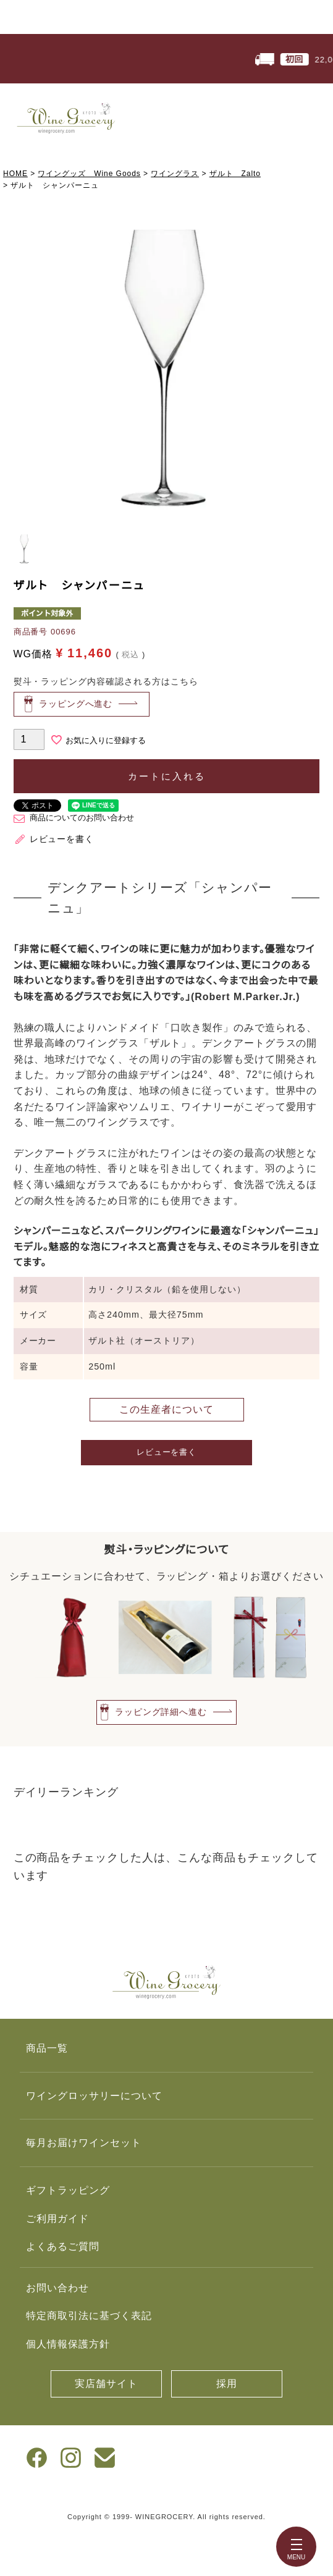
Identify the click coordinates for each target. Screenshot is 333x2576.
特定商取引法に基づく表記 (89, 2315)
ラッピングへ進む (76, 704)
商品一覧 (47, 2048)
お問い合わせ (57, 2288)
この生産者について (166, 1409)
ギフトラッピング (68, 2190)
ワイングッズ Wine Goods (89, 173)
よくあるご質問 (62, 2246)
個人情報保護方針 (68, 2344)
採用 (226, 2383)
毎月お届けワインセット (83, 2142)
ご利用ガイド (57, 2218)
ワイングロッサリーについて (94, 2095)
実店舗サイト (106, 2383)
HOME (15, 173)
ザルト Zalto (235, 173)
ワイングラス (175, 173)
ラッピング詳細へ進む (161, 1711)
